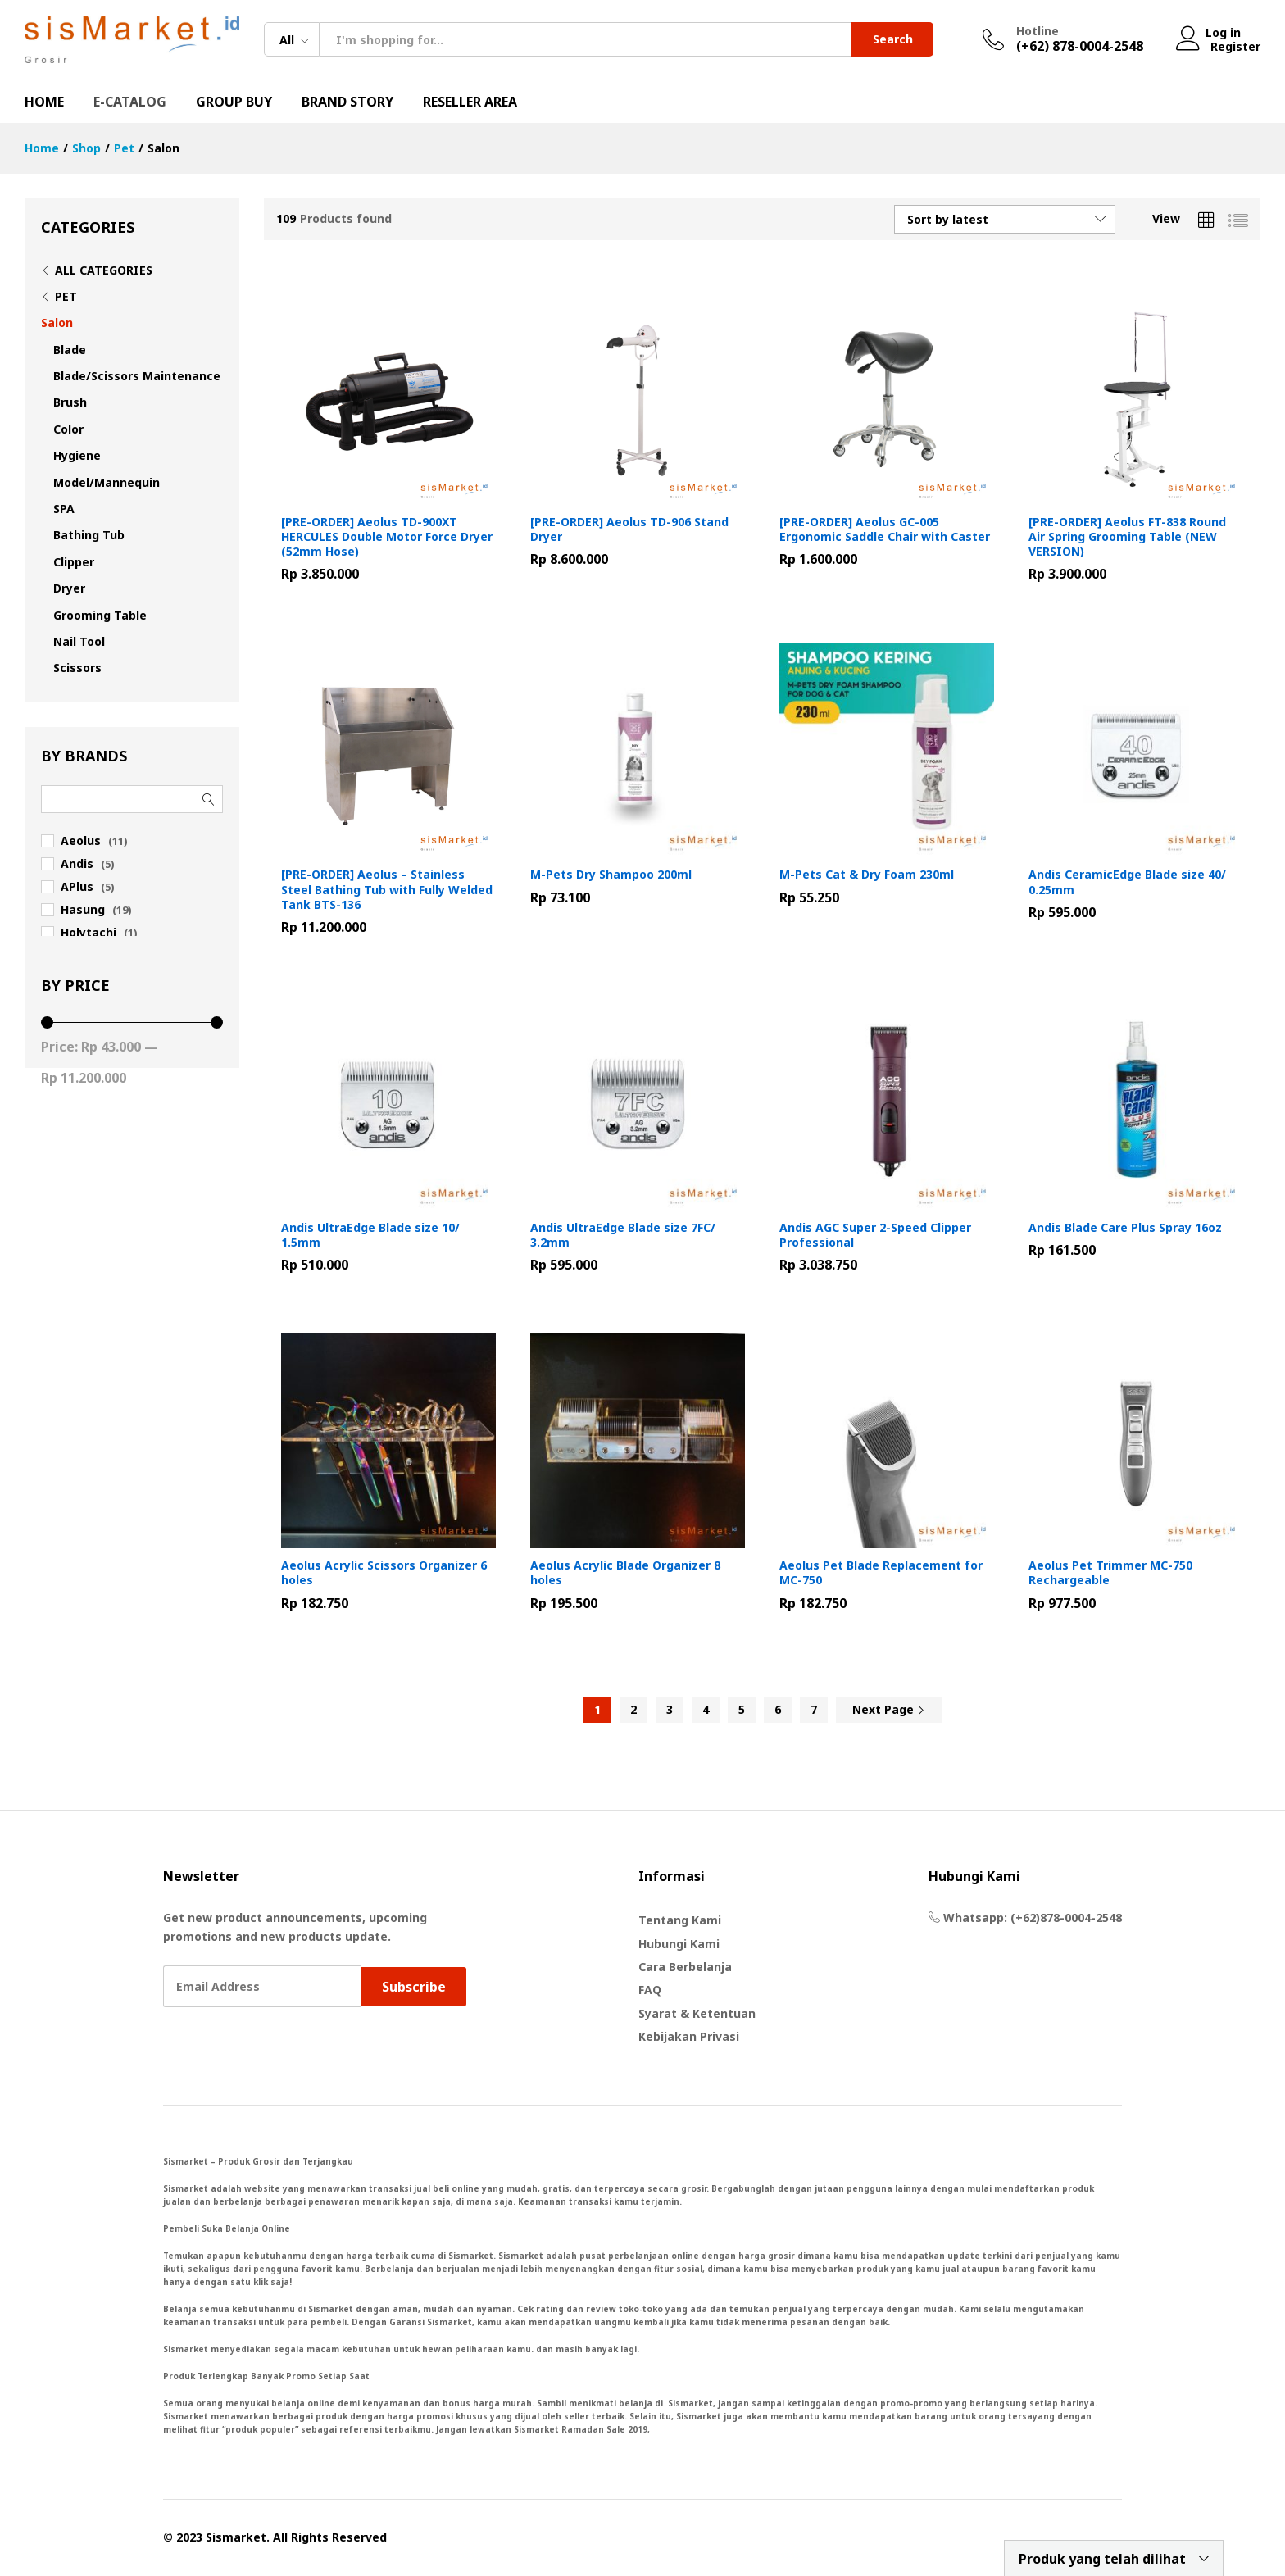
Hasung (83, 909)
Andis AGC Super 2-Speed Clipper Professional (875, 1235)
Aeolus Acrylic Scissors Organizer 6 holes (384, 1573)
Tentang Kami (679, 1920)
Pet (66, 296)
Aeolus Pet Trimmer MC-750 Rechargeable (1110, 1573)
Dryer (69, 588)
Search (893, 39)
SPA (64, 508)
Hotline (1037, 32)
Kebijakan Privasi (688, 2036)
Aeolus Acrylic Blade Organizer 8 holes (625, 1573)
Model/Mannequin (106, 482)
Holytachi (88, 932)
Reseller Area (470, 101)
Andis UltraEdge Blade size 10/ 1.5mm (370, 1235)
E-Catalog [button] (129, 101)
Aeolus (81, 840)
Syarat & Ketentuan (697, 2013)
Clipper (73, 562)
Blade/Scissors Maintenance (136, 376)
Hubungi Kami (679, 1943)
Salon (57, 322)
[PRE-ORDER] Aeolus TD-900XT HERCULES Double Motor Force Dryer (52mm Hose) (387, 537)
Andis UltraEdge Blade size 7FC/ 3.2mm (622, 1235)
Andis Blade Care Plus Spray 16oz (1125, 1227)
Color (68, 429)
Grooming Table (100, 615)
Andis (77, 863)
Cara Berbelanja (685, 1966)
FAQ (649, 1989)
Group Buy (234, 101)
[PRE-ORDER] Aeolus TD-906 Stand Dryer (629, 529)
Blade (69, 349)
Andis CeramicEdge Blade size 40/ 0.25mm (1127, 882)
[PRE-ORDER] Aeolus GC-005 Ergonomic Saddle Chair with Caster (884, 529)
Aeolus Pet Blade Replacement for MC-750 (881, 1573)
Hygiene (77, 455)
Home (44, 101)
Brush (70, 402)
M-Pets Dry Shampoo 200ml (611, 874)
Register (1235, 46)
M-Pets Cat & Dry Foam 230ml (866, 874)
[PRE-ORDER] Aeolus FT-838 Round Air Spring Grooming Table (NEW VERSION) (1127, 537)
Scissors (77, 667)
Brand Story (347, 101)
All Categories (103, 270)
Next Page (888, 1709)
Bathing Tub (89, 535)
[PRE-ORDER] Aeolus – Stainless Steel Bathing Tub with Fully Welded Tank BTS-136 (387, 889)
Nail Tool (79, 641)
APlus (77, 886)
